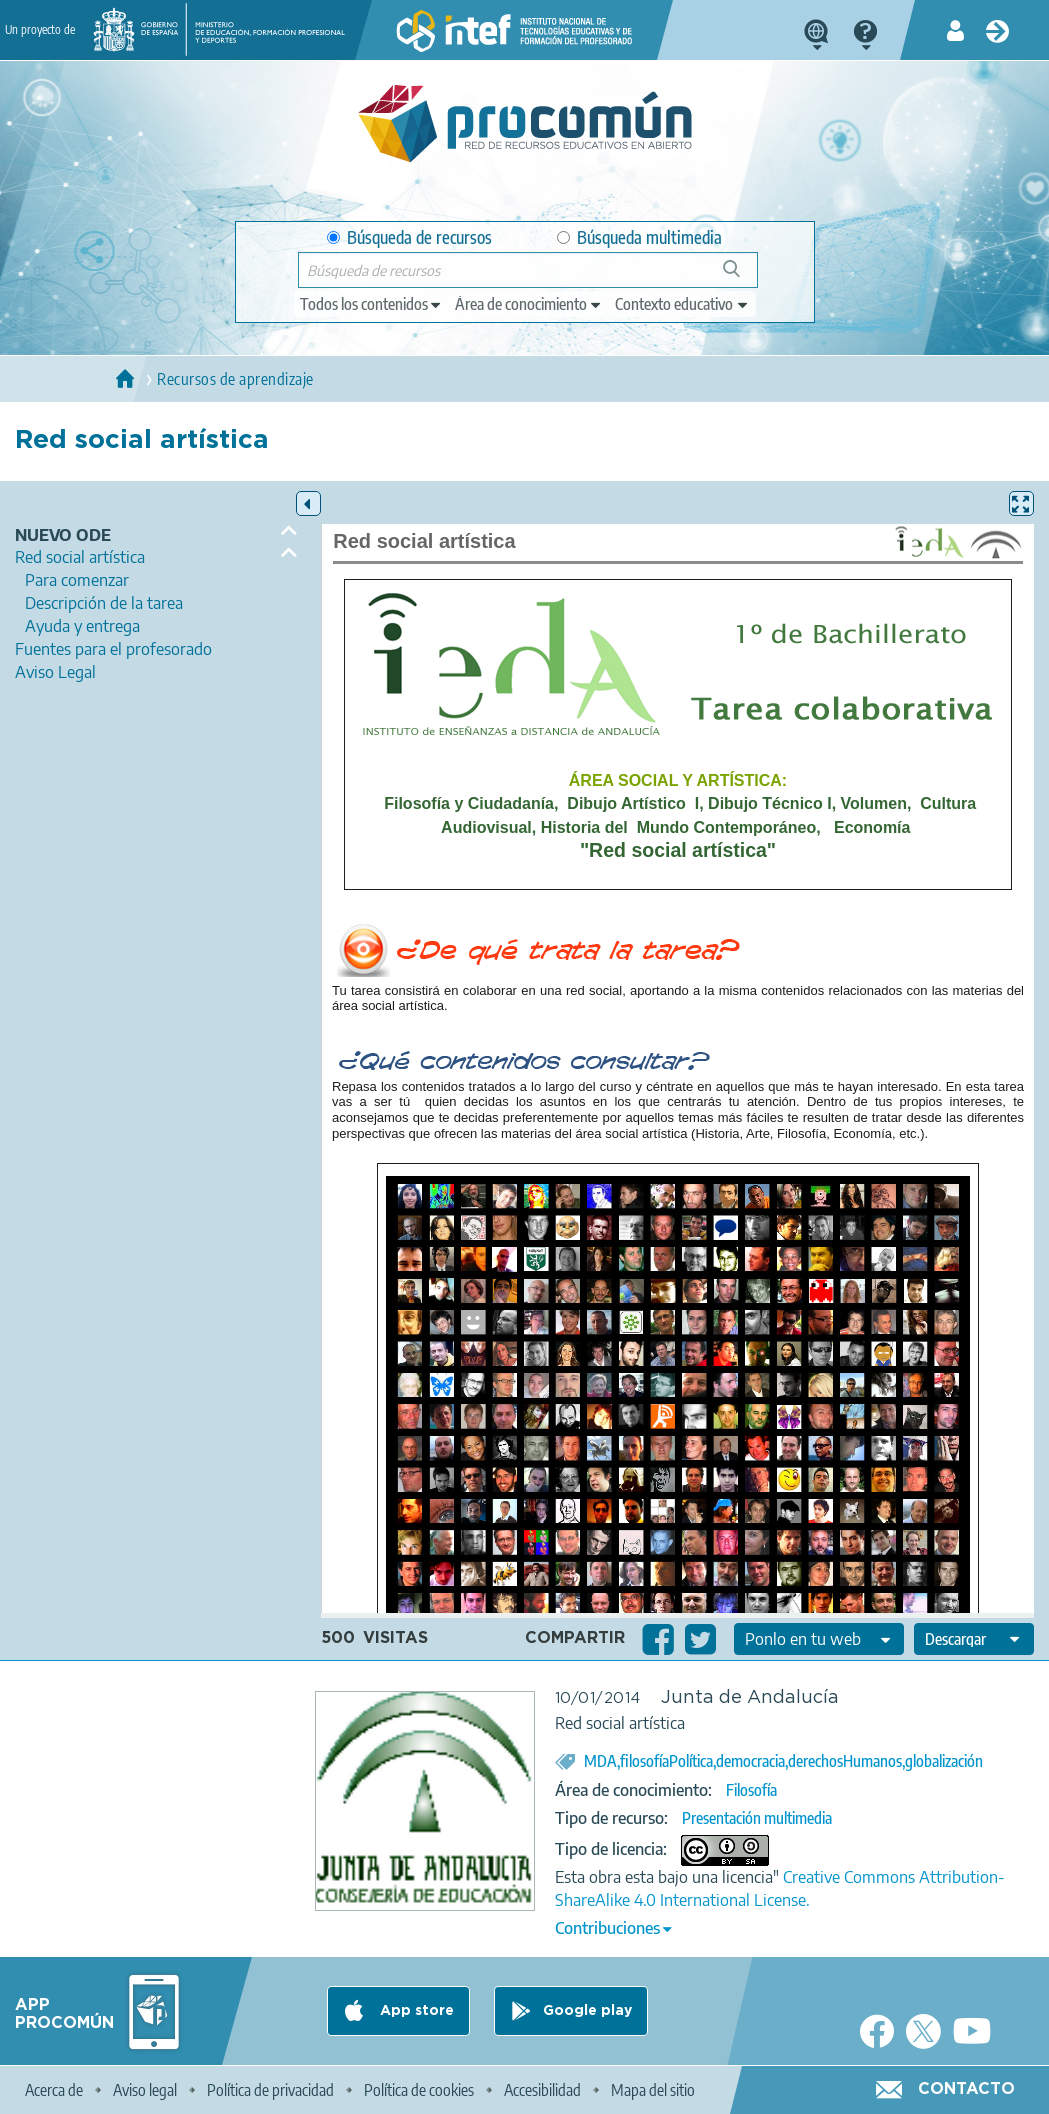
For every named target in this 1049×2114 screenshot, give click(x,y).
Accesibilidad (542, 2090)
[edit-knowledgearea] (529, 304)
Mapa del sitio (653, 2090)
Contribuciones (607, 1928)
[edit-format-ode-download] (974, 1639)
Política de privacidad (270, 2090)
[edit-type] (371, 304)
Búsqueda (742, 276)
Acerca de (54, 2090)
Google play (587, 2011)
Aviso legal (145, 2090)
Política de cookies (419, 2090)
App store (415, 2011)
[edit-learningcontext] (682, 304)
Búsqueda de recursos (409, 237)
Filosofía (751, 1790)
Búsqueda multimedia (639, 237)
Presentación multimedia (757, 1818)
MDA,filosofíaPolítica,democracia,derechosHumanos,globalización (783, 1761)
